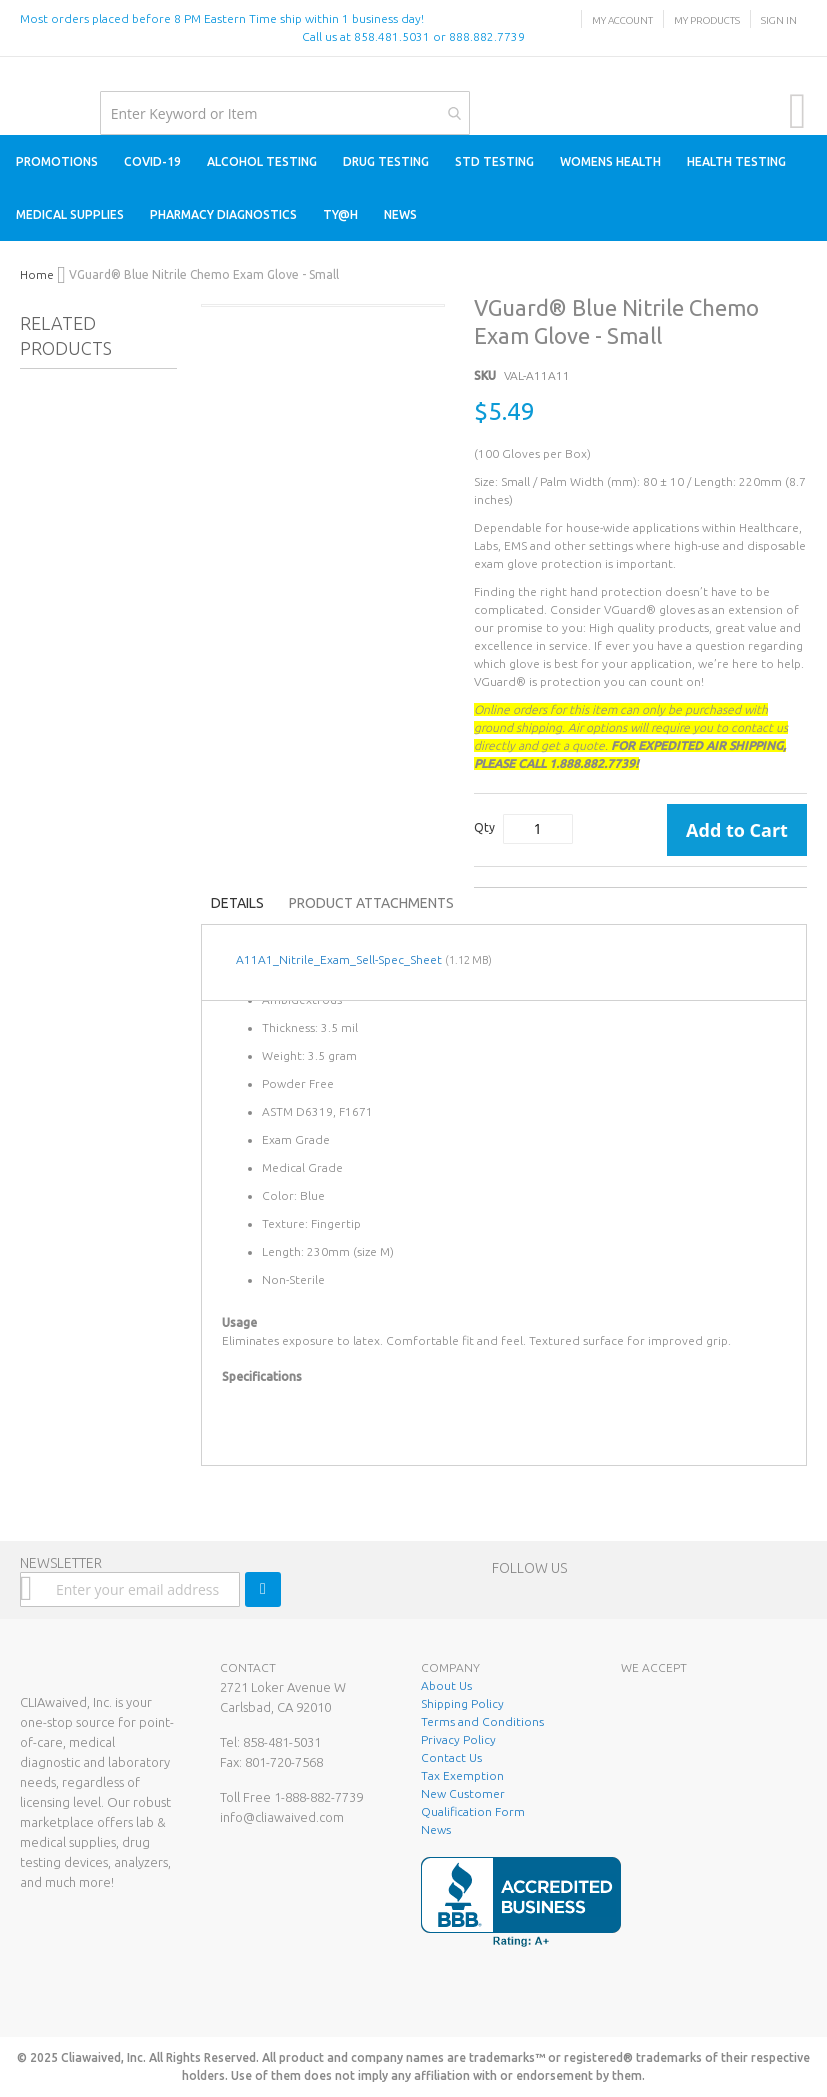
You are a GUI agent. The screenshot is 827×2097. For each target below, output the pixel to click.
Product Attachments (371, 903)
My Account (622, 20)
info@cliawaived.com (282, 1817)
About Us (446, 1685)
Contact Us (451, 1757)
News (436, 1829)
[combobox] (285, 113)
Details (237, 903)
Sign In (779, 20)
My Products (707, 20)
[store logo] (20, 77)
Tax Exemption (462, 1775)
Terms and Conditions (482, 1721)
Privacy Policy (458, 1739)
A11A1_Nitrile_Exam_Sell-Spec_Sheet (339, 959)
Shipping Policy (462, 1703)
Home (37, 274)
